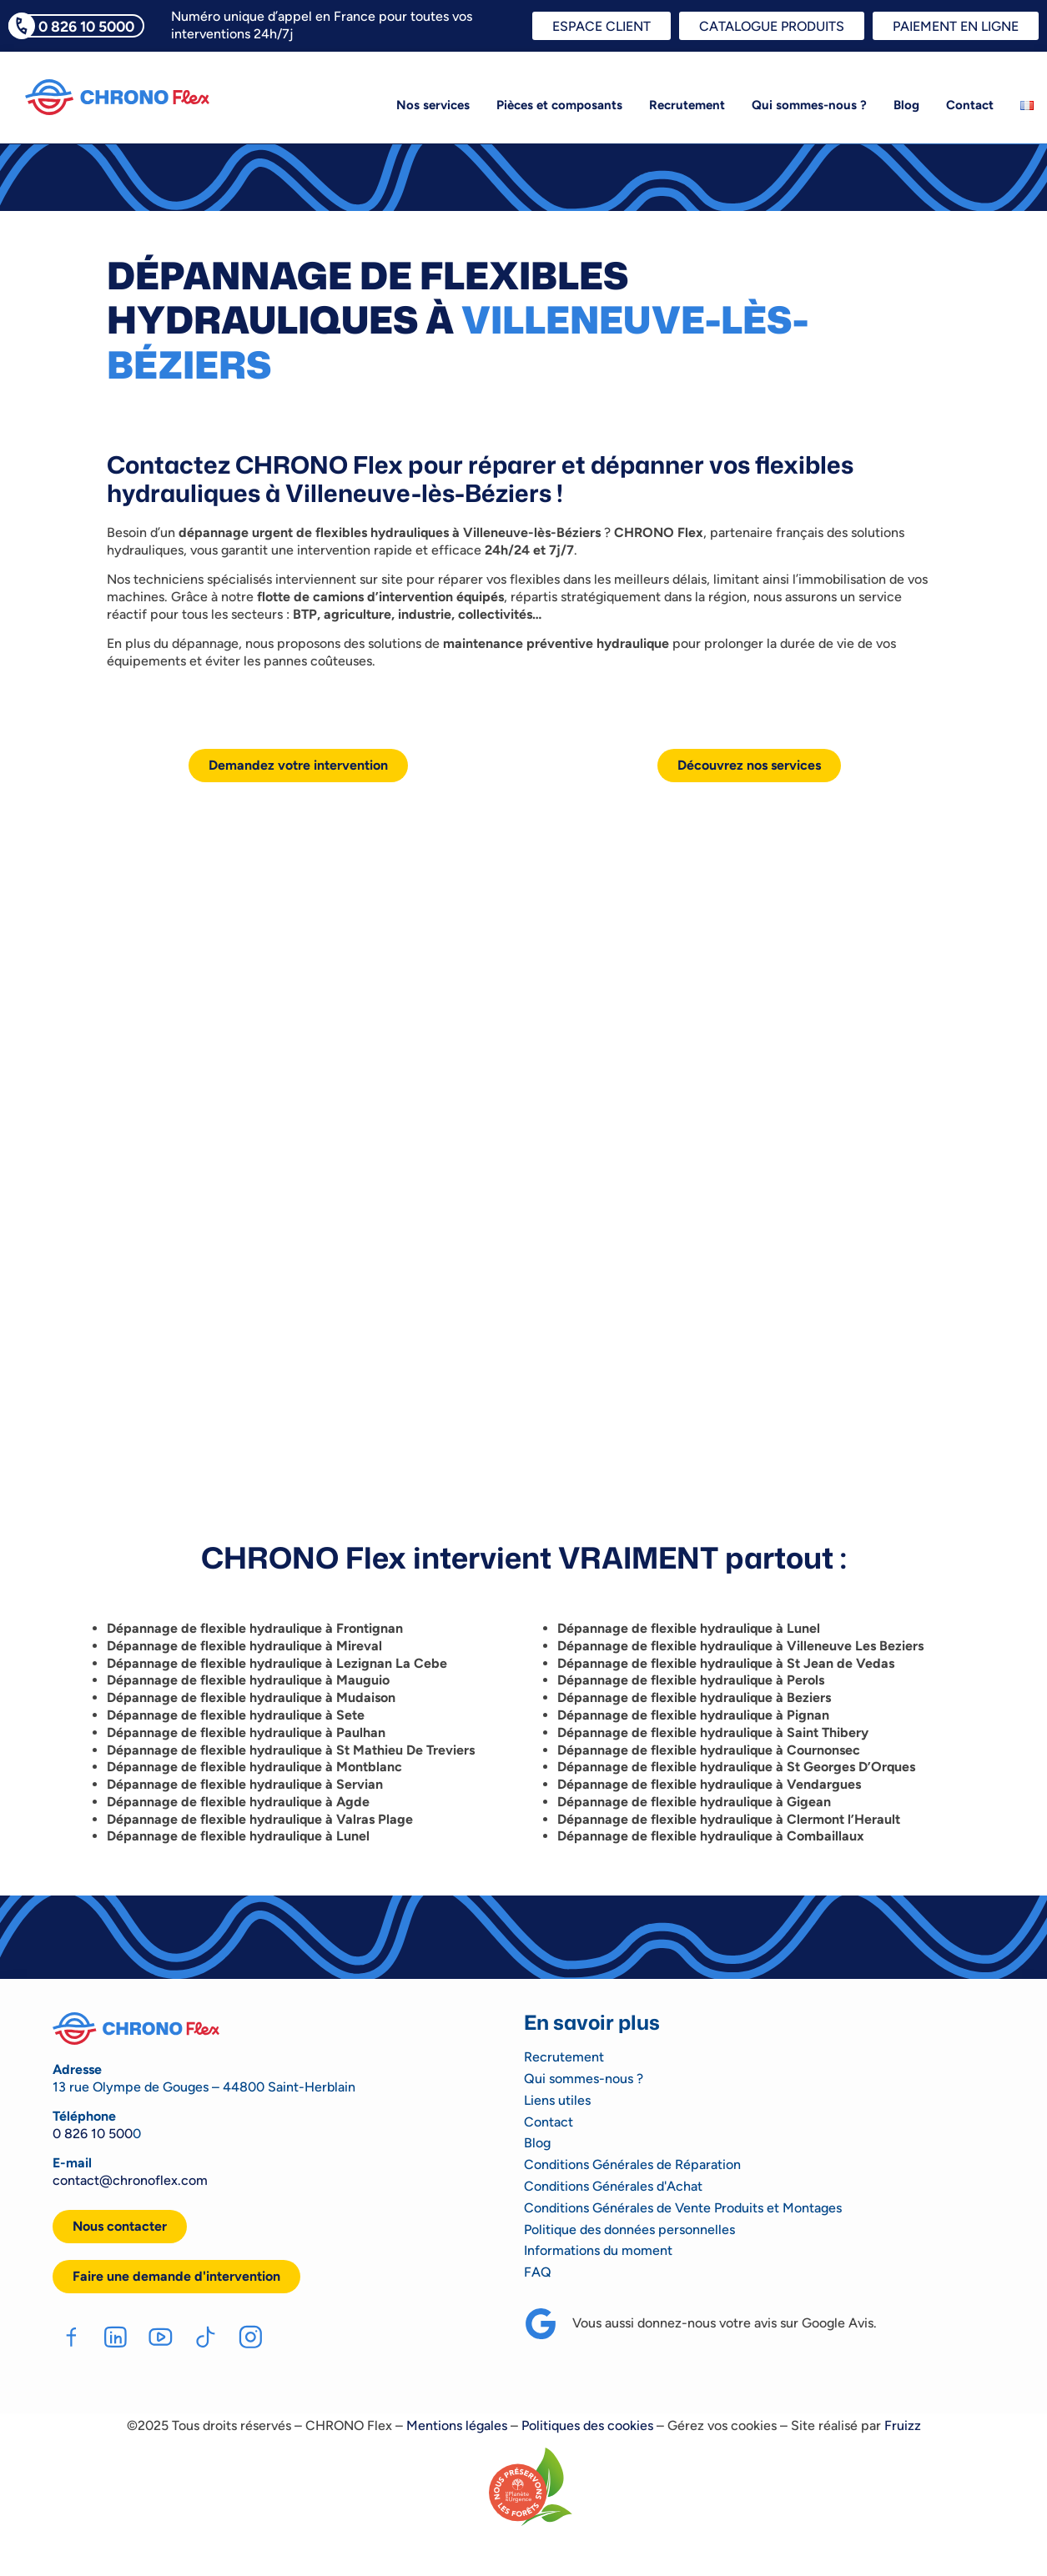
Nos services (433, 105)
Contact (970, 105)
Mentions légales (456, 2426)
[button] (176, 2276)
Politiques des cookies (587, 2426)
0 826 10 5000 (86, 26)
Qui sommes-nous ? (809, 105)
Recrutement (687, 105)
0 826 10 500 (93, 2134)
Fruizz (902, 2426)
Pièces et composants (559, 105)
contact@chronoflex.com (130, 2180)
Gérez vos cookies (722, 2426)
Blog (906, 105)
